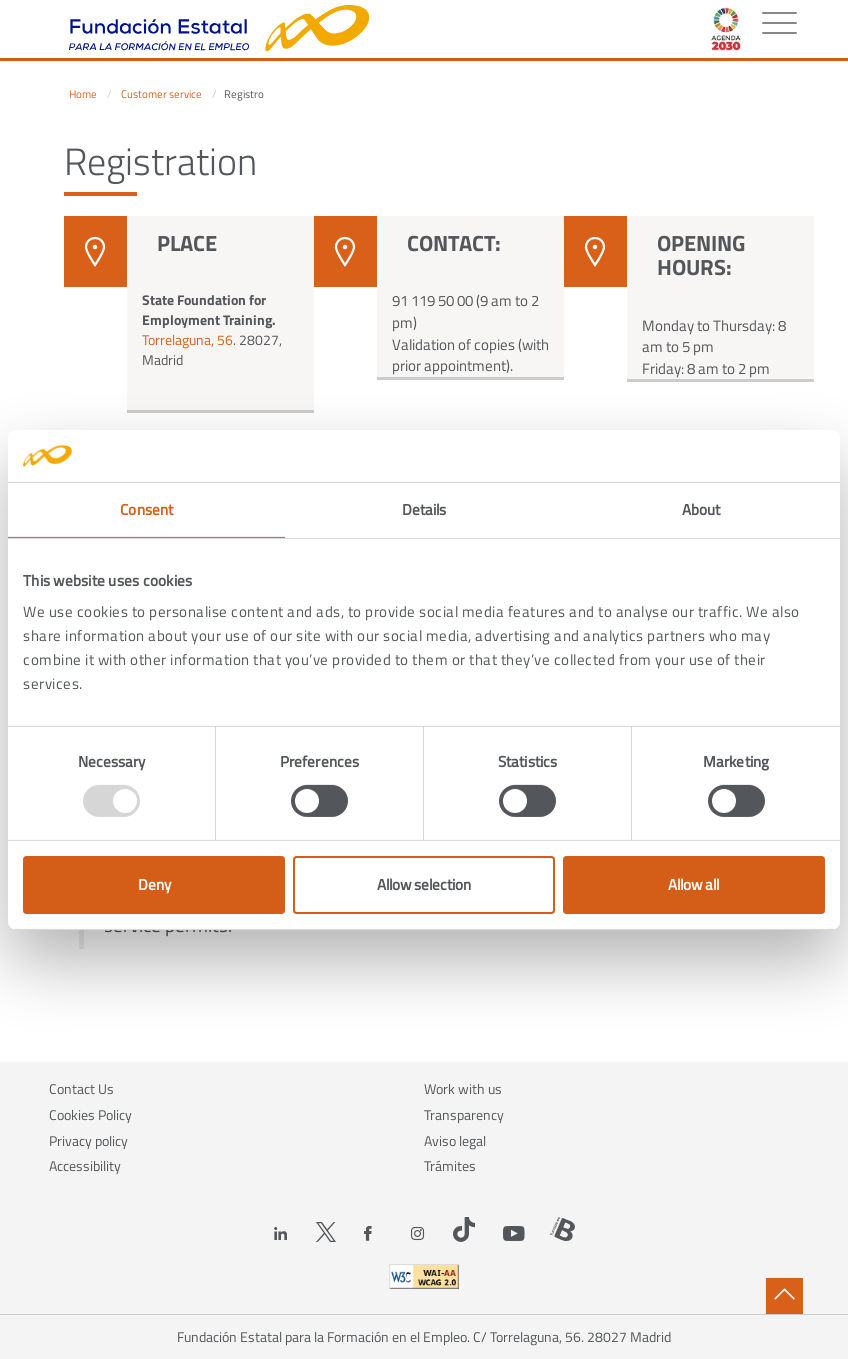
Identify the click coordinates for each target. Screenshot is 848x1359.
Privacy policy (88, 1140)
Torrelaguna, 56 (187, 340)
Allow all (693, 884)
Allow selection (424, 884)
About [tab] (701, 509)
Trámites (450, 1165)
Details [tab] (424, 509)
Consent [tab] (146, 509)
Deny (154, 884)
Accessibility (85, 1165)
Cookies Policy (90, 1114)
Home (83, 94)
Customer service (161, 94)
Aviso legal (455, 1140)
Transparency (464, 1114)
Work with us (463, 1088)
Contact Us (81, 1088)
